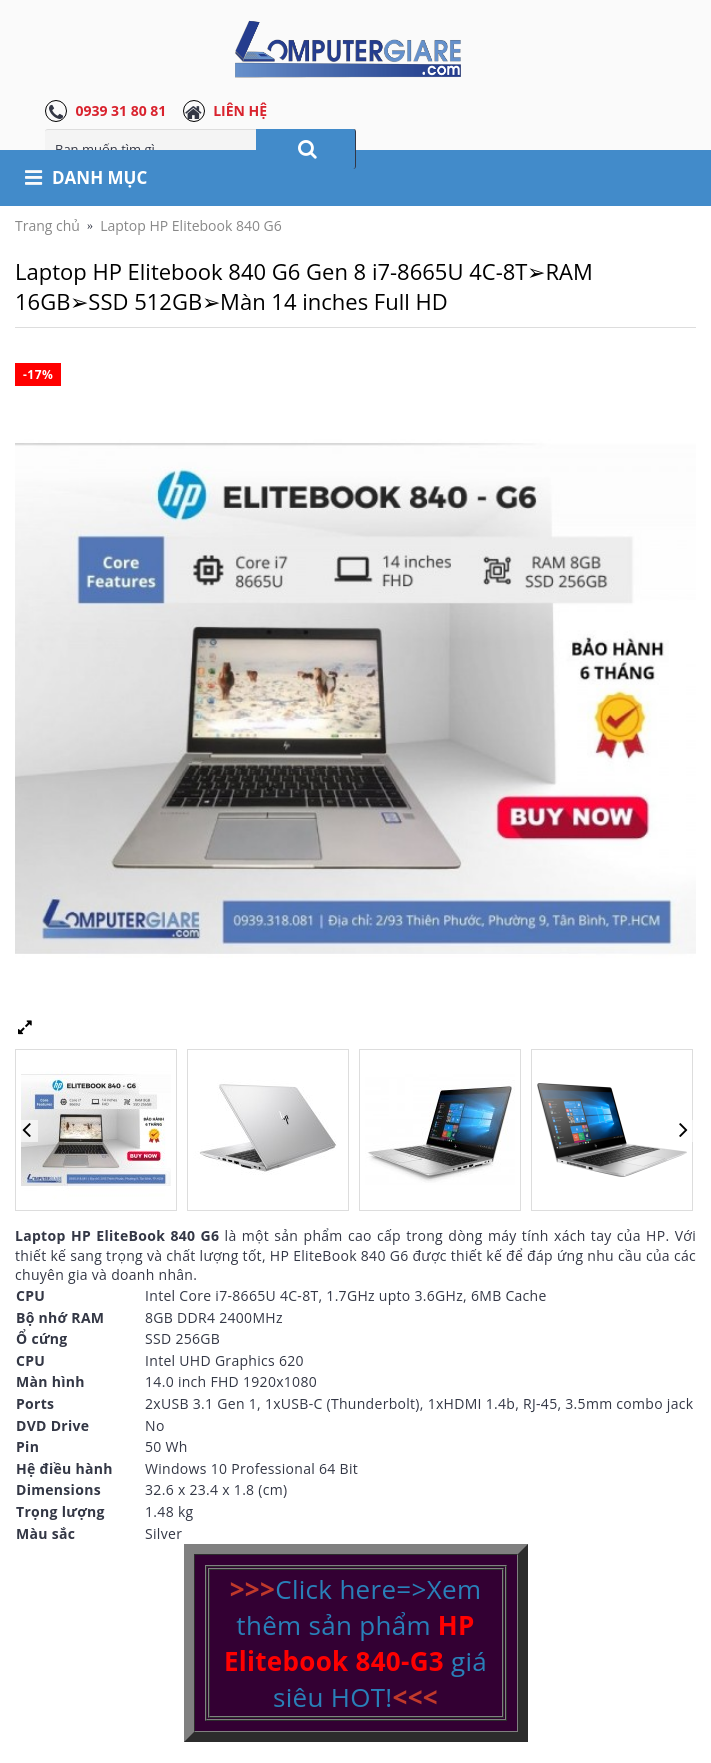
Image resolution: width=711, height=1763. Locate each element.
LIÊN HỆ (240, 110)
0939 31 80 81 (120, 110)
